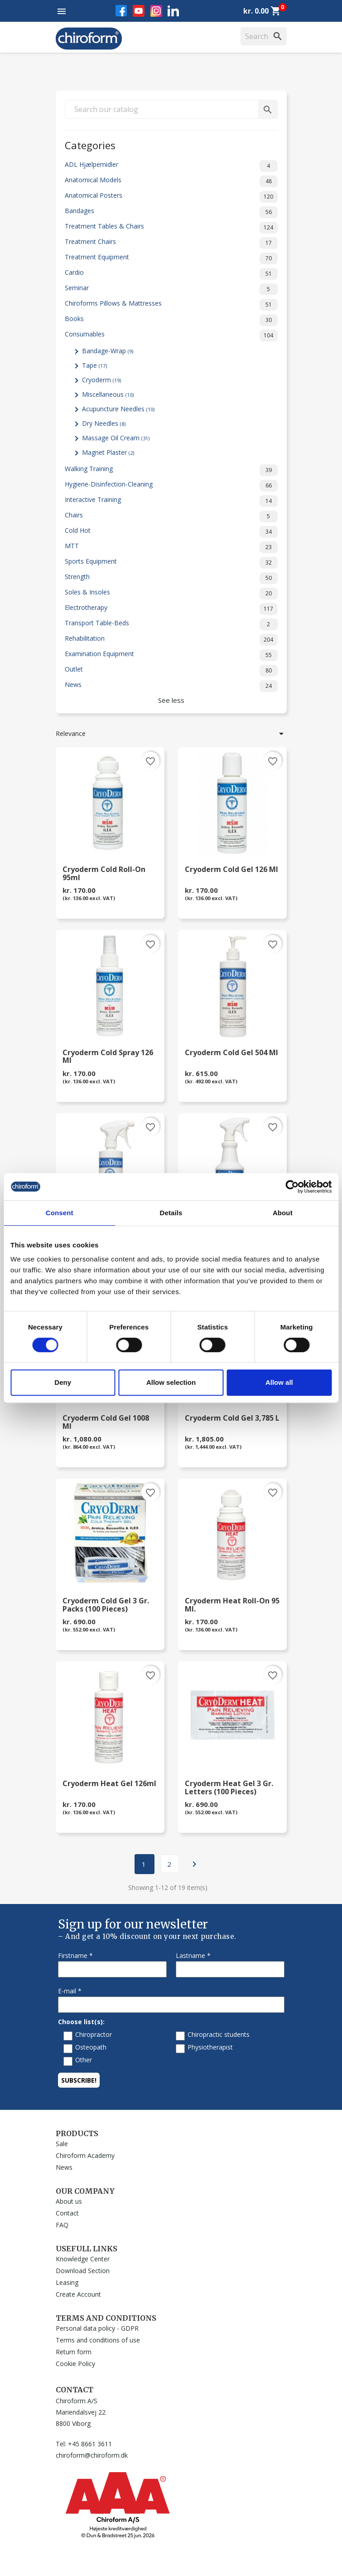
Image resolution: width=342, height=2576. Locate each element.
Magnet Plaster (108, 452)
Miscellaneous (108, 394)
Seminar (171, 289)
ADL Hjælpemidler (171, 166)
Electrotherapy (171, 609)
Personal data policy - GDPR (97, 2328)
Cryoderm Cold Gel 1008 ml (106, 1422)
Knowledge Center (83, 2259)
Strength (171, 578)
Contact (67, 2213)
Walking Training (171, 470)
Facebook (121, 10)
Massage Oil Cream (115, 437)
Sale (62, 2143)
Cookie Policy (75, 2363)
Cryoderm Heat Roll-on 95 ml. (232, 1605)
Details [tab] (171, 1213)
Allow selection (171, 1382)
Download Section (83, 2270)
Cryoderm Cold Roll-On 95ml (104, 874)
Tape (94, 365)
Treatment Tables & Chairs (171, 228)
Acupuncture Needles (118, 408)
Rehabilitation (171, 640)
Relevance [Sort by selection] (171, 733)
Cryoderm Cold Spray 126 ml (108, 1057)
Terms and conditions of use (98, 2340)
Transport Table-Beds (171, 624)
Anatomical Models (171, 181)
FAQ (62, 2225)
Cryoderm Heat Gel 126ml (109, 1784)
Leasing (67, 2282)
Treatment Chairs (171, 243)
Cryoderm (101, 379)
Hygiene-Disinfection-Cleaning (171, 486)
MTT (171, 547)
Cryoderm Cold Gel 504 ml (231, 1053)
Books (171, 320)
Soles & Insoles (171, 593)
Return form (74, 2351)
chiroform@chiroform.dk (92, 2455)
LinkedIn (173, 10)
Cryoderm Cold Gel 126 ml (231, 870)
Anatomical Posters (171, 197)
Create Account (78, 2294)
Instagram (156, 11)
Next (194, 1864)
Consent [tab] (59, 1213)
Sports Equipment (171, 563)
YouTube (139, 11)
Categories (90, 144)
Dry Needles (103, 423)
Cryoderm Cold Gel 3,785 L (232, 1418)
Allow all (279, 1382)
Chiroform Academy (85, 2155)
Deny (62, 1382)
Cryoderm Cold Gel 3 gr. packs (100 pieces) (106, 1605)
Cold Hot (171, 532)
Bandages (171, 212)
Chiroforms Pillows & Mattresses (171, 305)
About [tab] (283, 1213)
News (171, 686)
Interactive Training (171, 501)
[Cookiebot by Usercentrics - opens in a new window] (292, 1186)
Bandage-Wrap (107, 350)
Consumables (171, 335)
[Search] (264, 36)
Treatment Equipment (171, 258)
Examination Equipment (171, 655)
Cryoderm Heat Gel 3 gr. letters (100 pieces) (229, 1788)
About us (69, 2201)
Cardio (171, 274)
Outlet (171, 671)
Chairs (171, 516)
